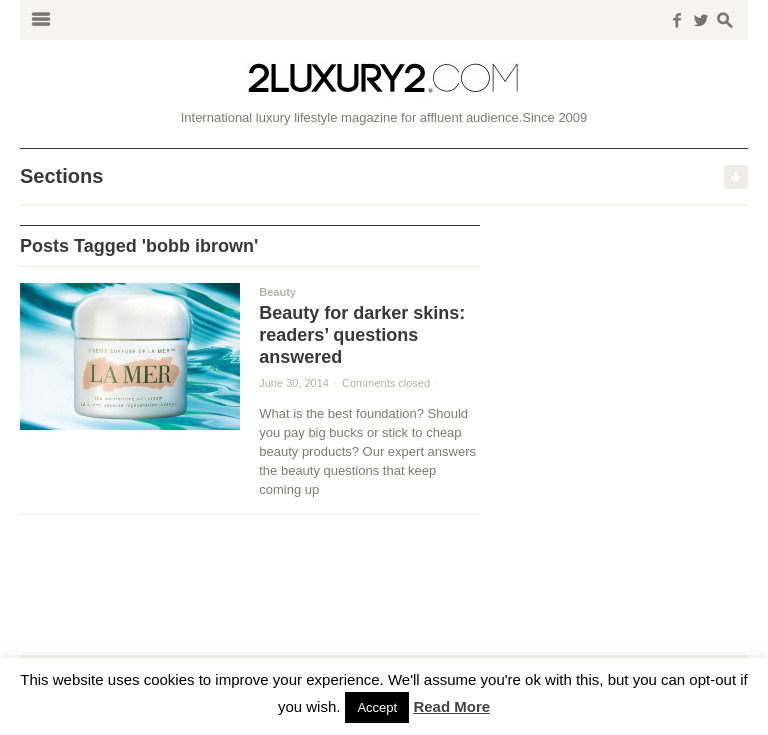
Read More (451, 706)
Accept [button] (377, 707)
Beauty (277, 292)
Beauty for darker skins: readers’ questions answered (362, 335)
